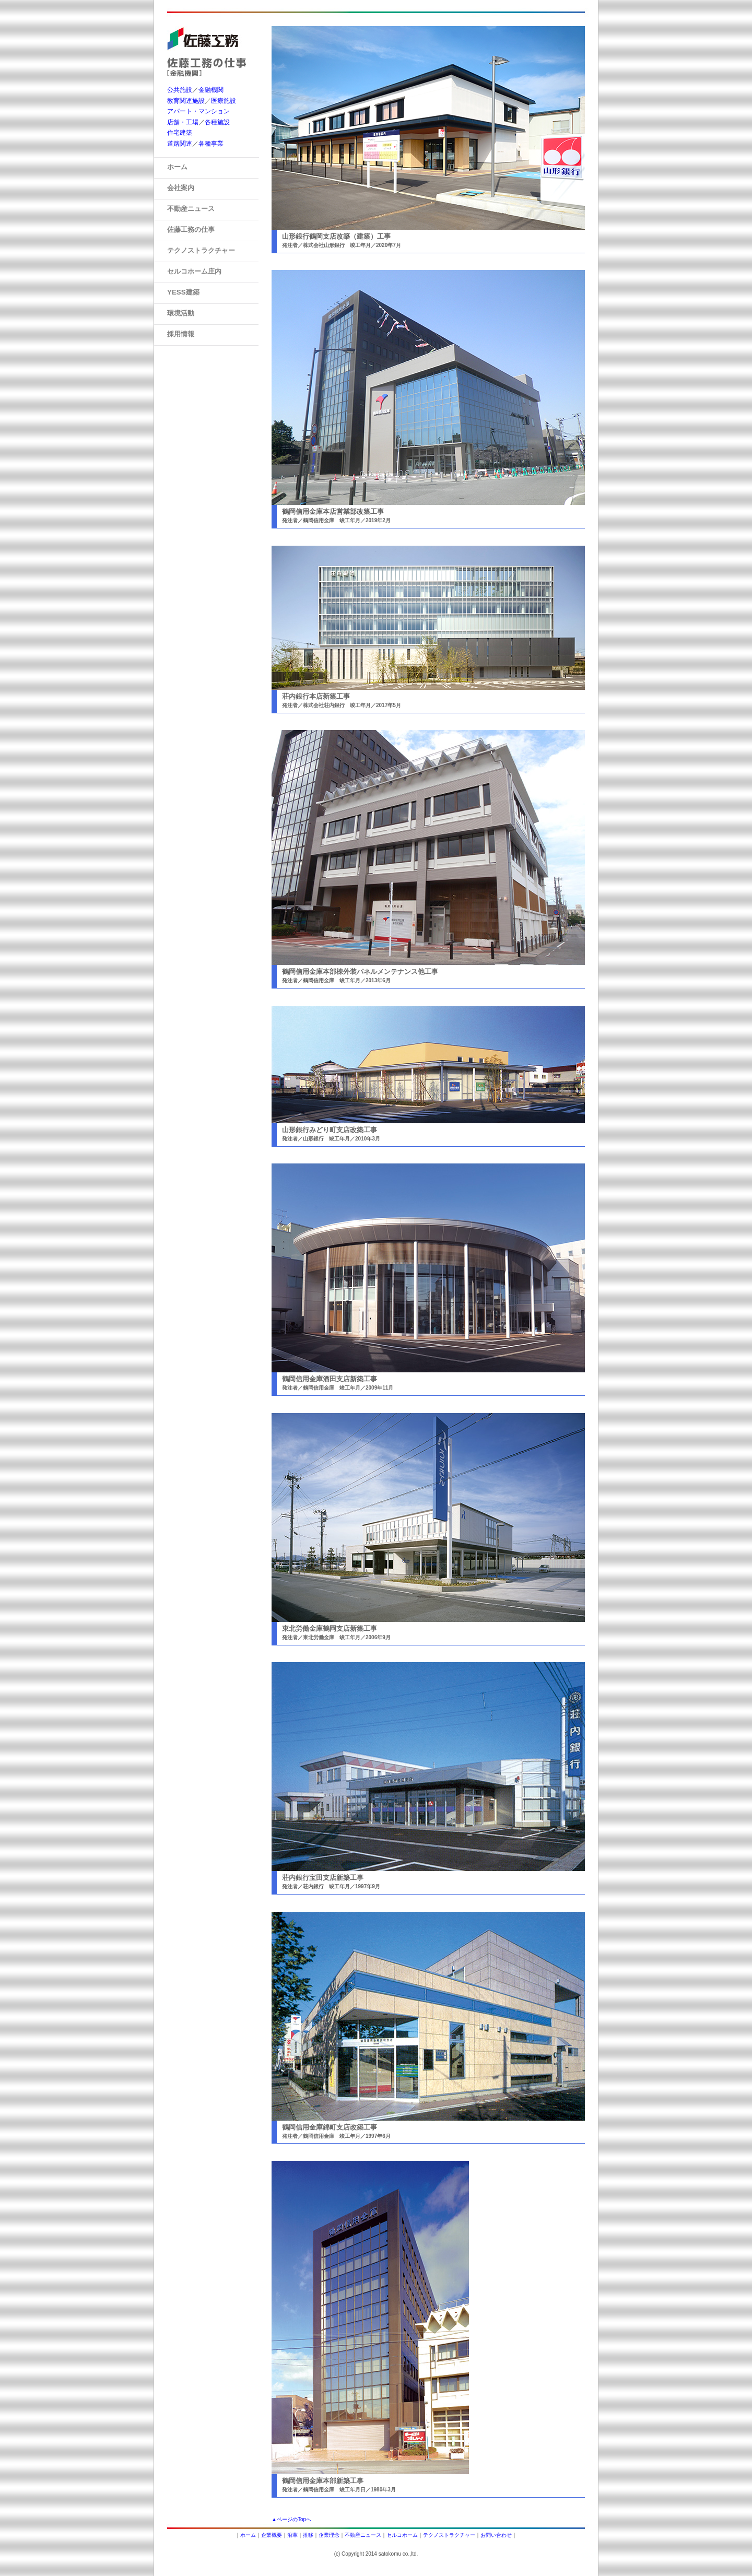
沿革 (292, 2535)
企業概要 (271, 2535)
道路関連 (179, 143)
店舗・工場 (182, 122)
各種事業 (211, 143)
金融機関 (211, 89)
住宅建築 (179, 132)
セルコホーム (402, 2535)
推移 (308, 2535)
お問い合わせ (496, 2535)
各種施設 (217, 122)
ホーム (248, 2535)
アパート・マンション (198, 111)
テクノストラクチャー (449, 2535)
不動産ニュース (363, 2535)
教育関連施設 (186, 100)
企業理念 (329, 2535)
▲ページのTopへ (291, 2519)
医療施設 (223, 100)
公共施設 (179, 89)
